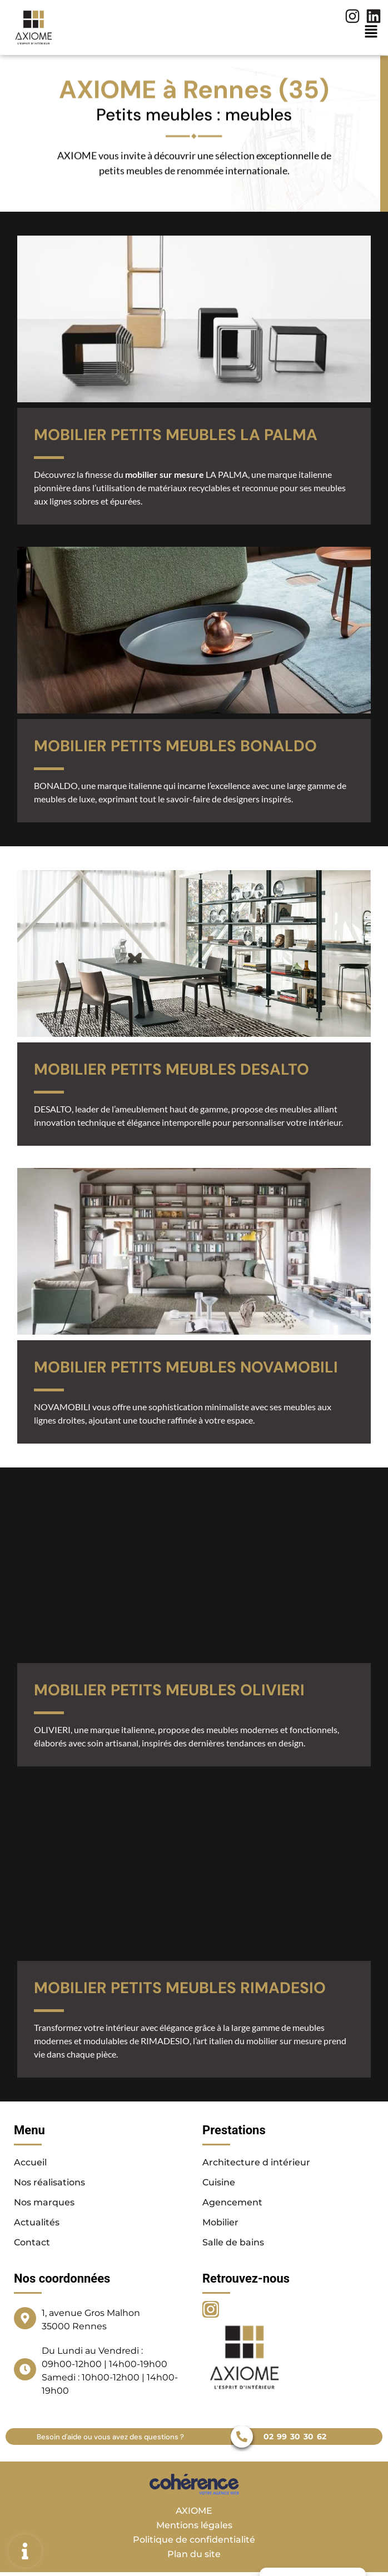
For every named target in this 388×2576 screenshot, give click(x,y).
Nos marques (44, 2202)
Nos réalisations (49, 2182)
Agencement (232, 2202)
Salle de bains (233, 2242)
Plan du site (194, 2554)
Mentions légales (194, 2525)
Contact (32, 2242)
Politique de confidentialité (194, 2539)
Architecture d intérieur (256, 2162)
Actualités (36, 2222)
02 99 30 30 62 (294, 2437)
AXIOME (194, 2510)
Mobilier (220, 2222)
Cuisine (218, 2182)
